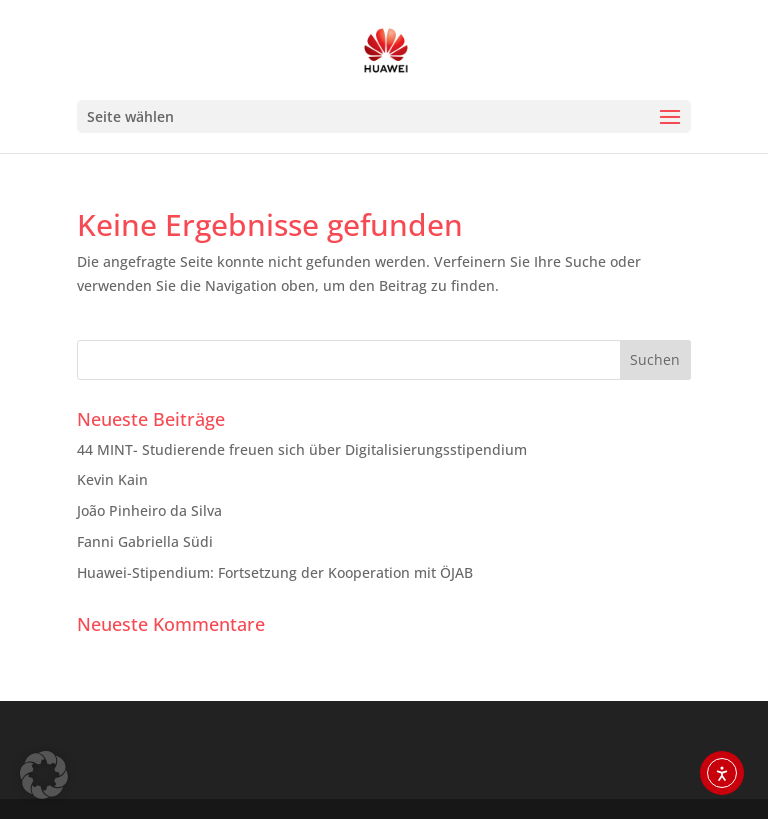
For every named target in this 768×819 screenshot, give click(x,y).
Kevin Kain (112, 479)
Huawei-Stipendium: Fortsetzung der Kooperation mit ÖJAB (275, 572)
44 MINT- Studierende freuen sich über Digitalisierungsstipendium (302, 449)
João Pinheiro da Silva (149, 510)
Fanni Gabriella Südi (145, 541)
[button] (44, 775)
